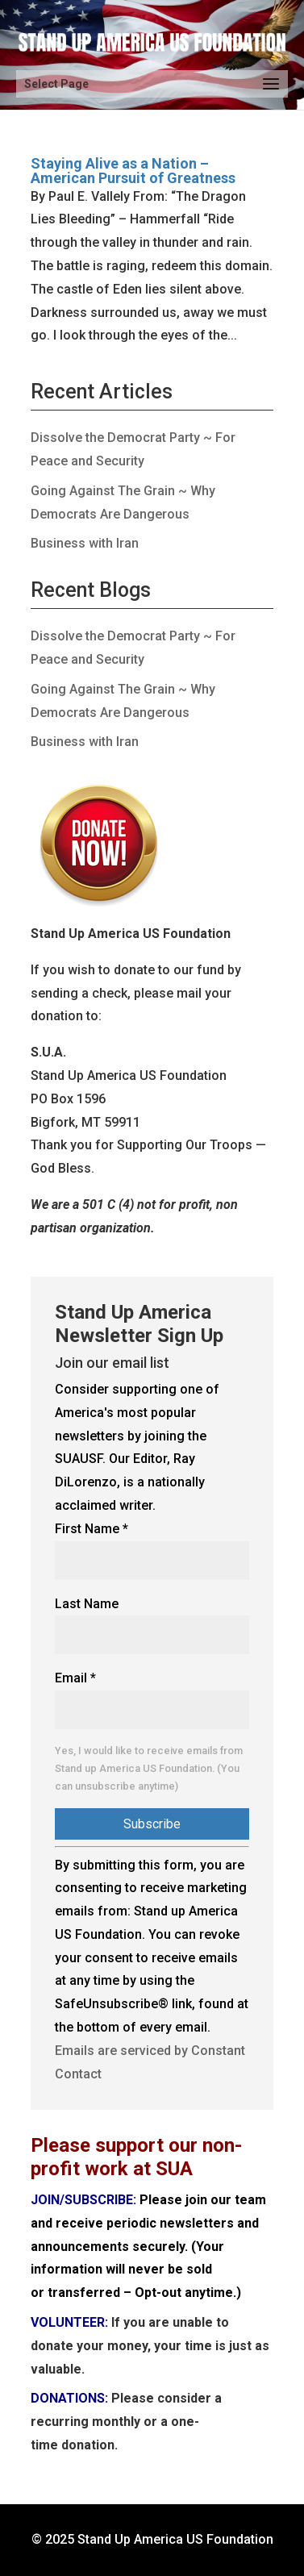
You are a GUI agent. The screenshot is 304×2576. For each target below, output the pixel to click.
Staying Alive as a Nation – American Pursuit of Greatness (133, 170)
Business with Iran (85, 543)
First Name (91, 1528)
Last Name (87, 1603)
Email (75, 1678)
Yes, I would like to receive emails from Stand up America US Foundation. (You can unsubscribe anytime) (149, 1768)
